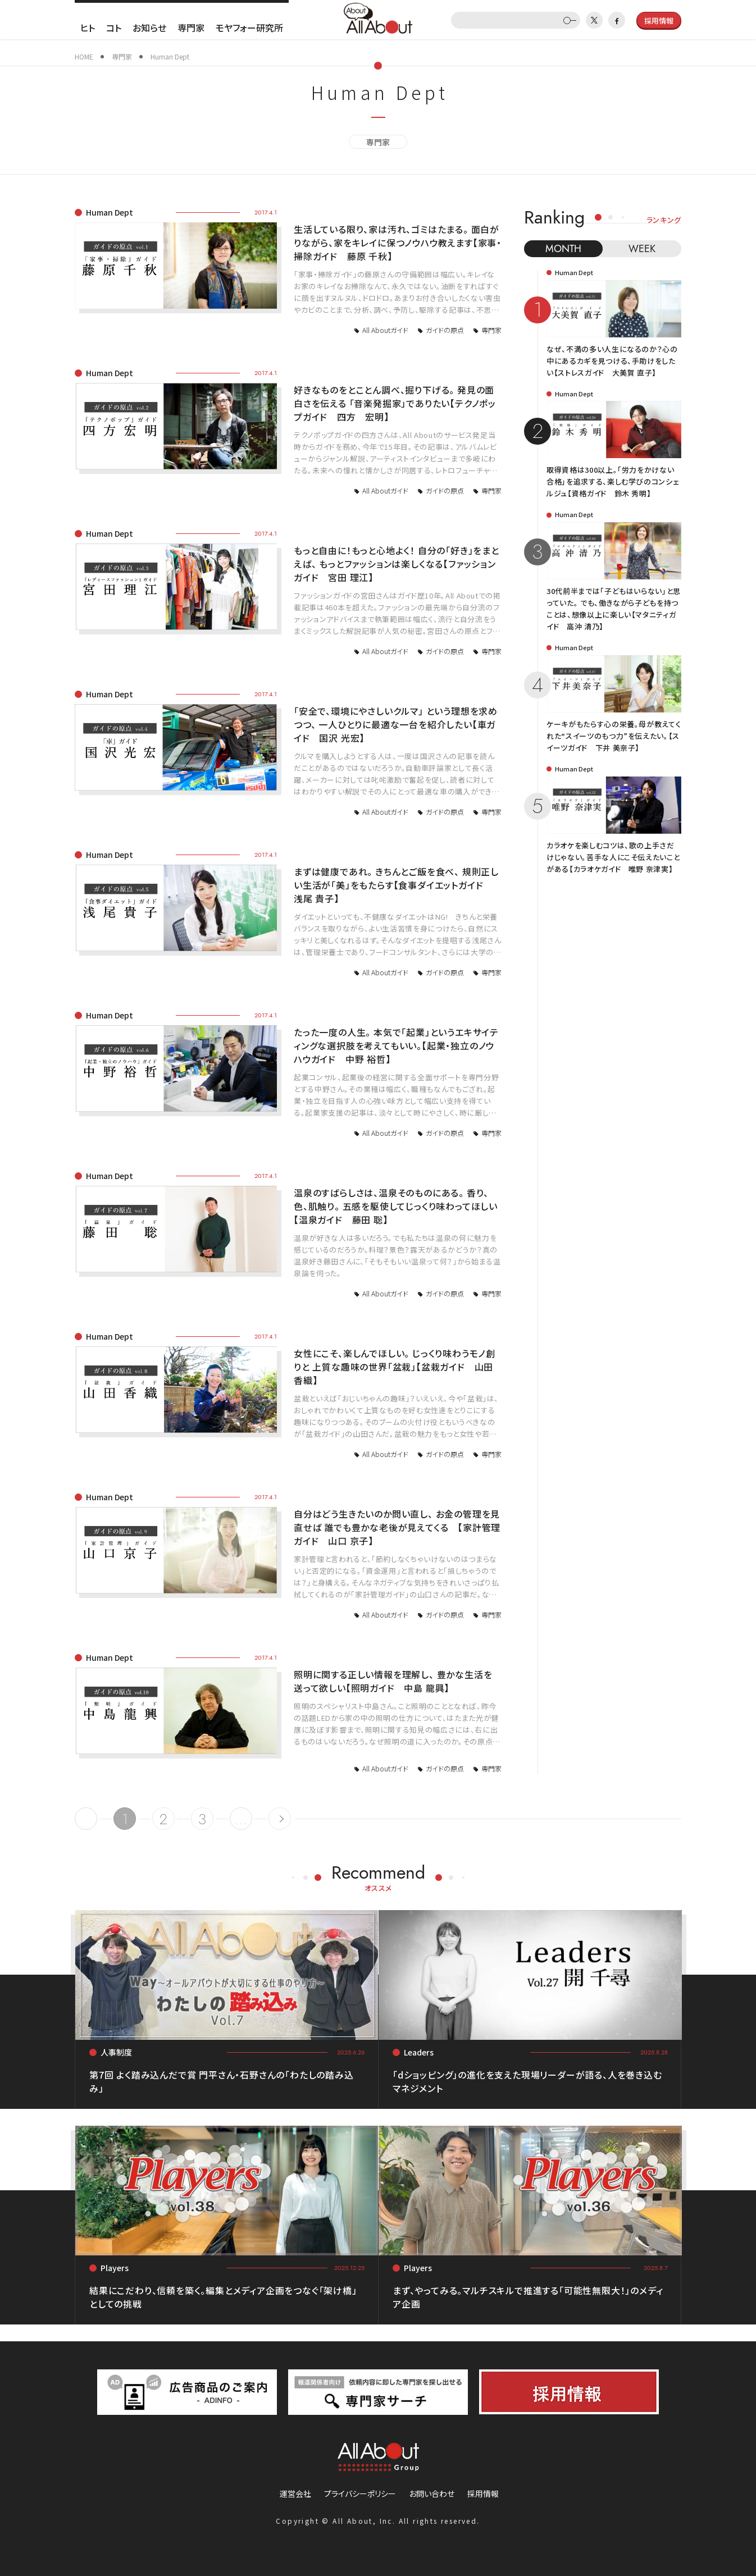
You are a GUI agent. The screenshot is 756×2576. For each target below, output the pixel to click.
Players (115, 2267)
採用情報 (483, 2493)
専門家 (190, 27)
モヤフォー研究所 (249, 27)
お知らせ (149, 27)
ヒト (87, 27)
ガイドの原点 (445, 330)
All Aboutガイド (385, 330)
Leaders (419, 2052)
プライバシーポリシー (360, 2493)
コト (113, 27)
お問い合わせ (431, 2493)
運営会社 (295, 2493)
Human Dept (109, 212)
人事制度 (116, 2052)
